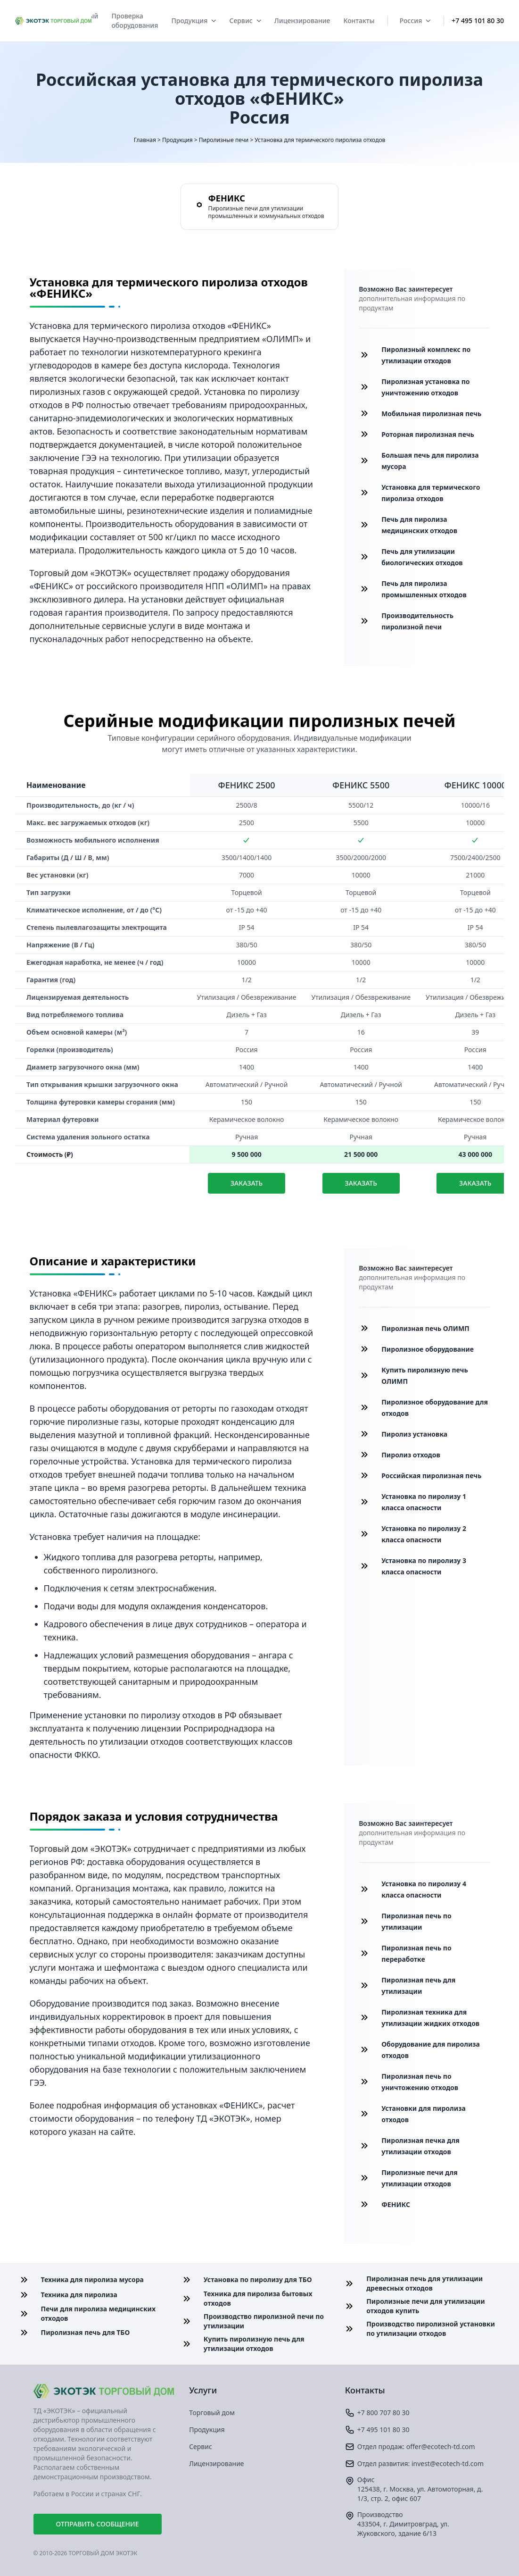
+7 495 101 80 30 (478, 20)
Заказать (247, 1183)
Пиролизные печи (224, 140)
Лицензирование (302, 20)
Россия (414, 20)
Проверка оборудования (134, 20)
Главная (145, 140)
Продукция (193, 20)
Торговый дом (212, 2412)
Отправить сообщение (97, 2523)
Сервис (245, 20)
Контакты (358, 20)
